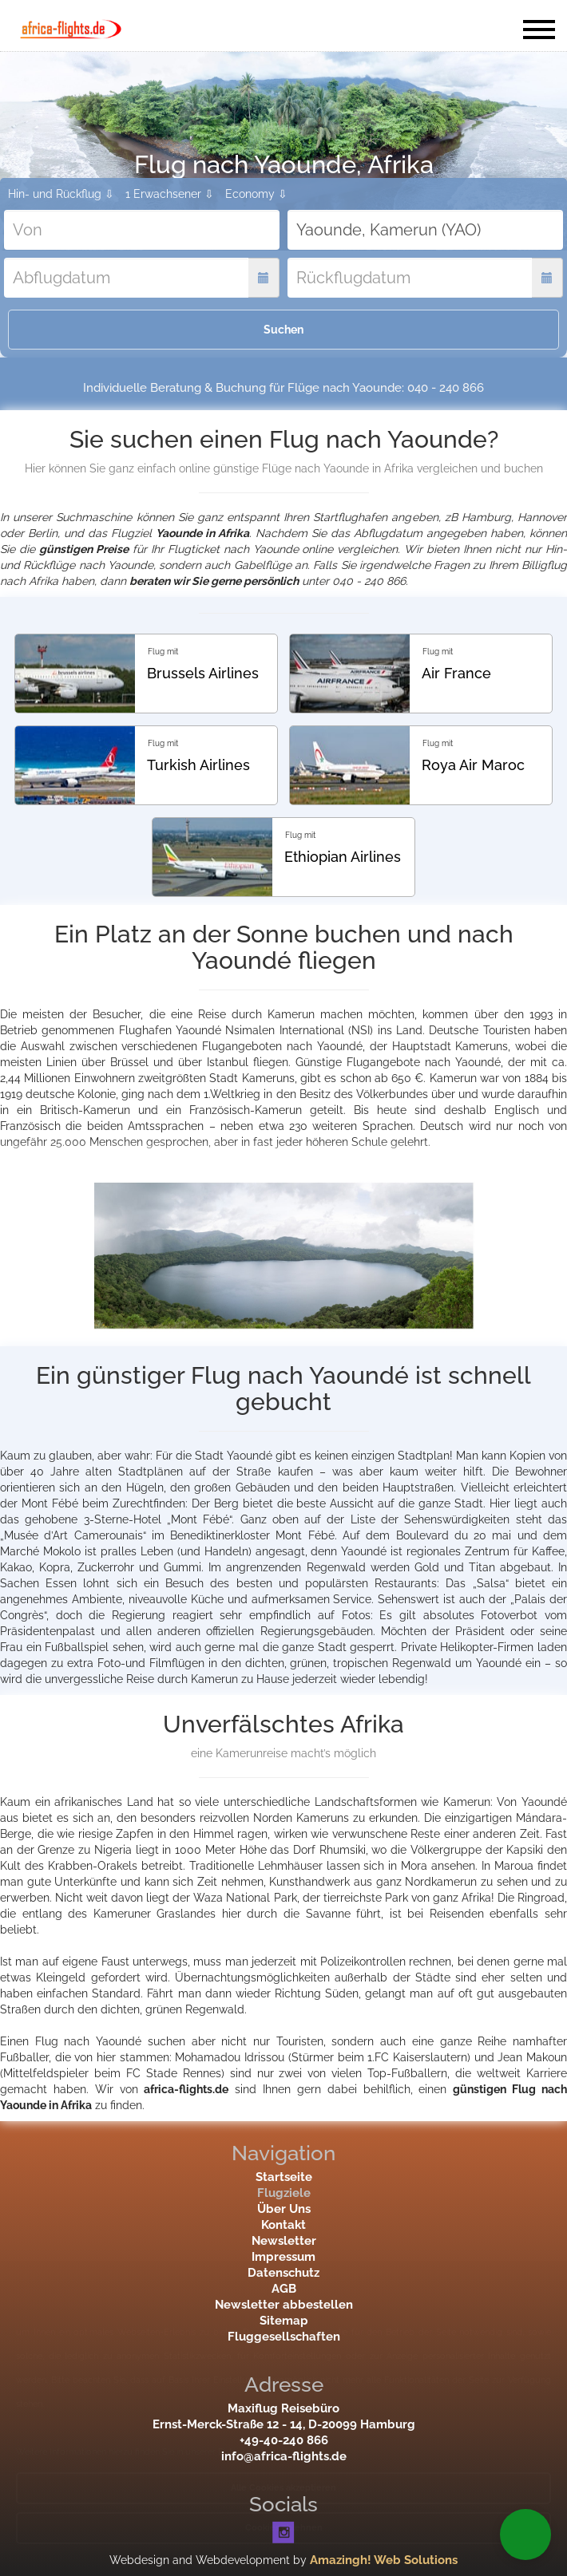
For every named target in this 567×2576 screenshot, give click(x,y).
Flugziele (284, 2193)
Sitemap (284, 2320)
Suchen (283, 329)
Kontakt (283, 2225)
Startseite (284, 2177)
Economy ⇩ (256, 194)
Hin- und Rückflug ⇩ (61, 194)
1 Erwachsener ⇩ (169, 194)
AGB (284, 2289)
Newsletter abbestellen (284, 2304)
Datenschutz (283, 2273)
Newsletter (284, 2241)
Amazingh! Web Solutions (384, 2560)
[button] (525, 2534)
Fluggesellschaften (284, 2336)
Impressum (283, 2257)
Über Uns (284, 2209)
